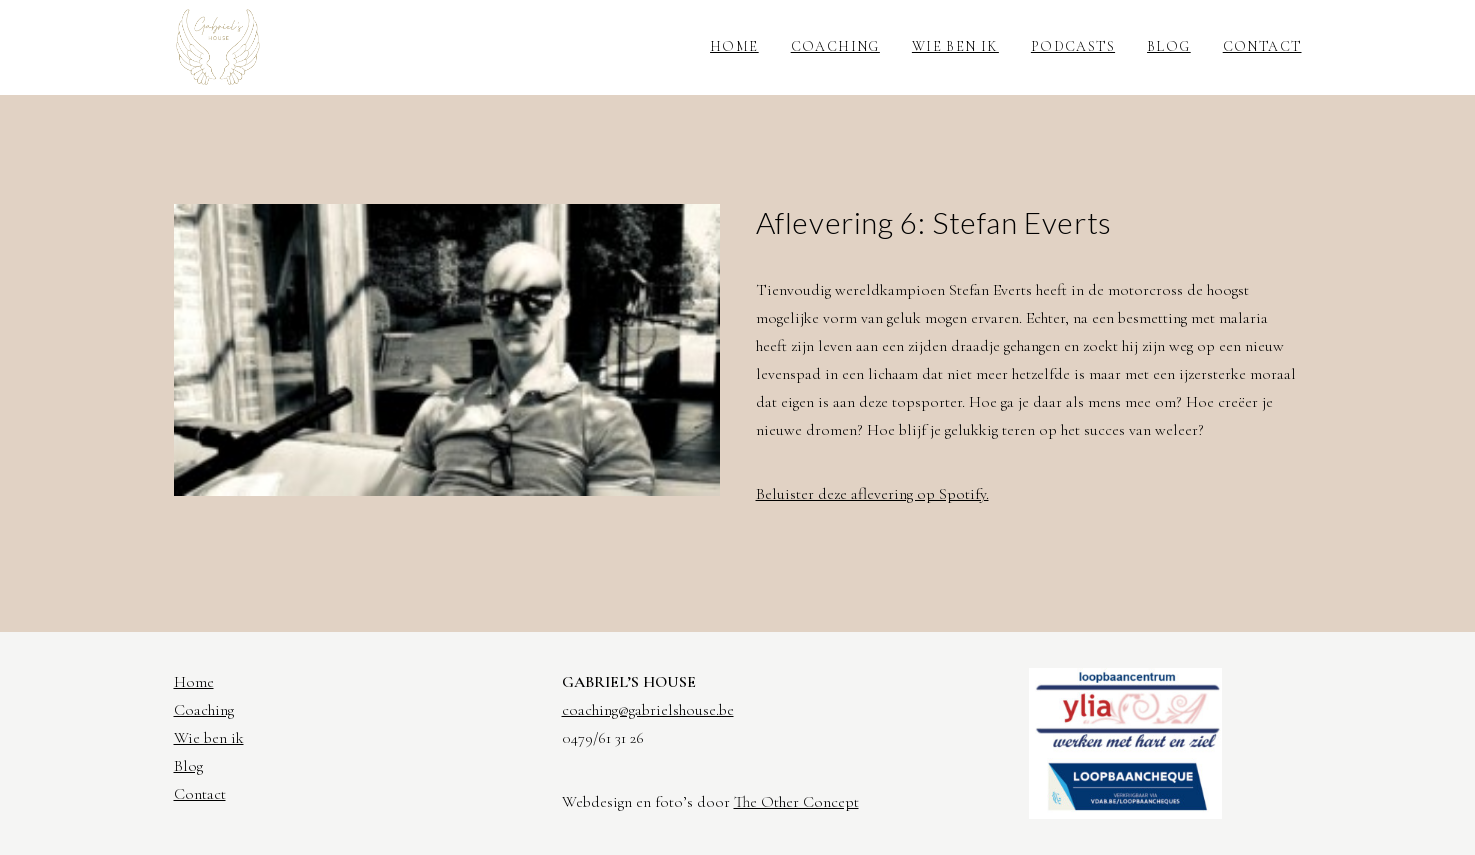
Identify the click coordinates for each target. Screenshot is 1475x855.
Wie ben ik (955, 46)
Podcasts (1073, 46)
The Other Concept (796, 802)
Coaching (835, 46)
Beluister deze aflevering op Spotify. (872, 494)
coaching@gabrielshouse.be (648, 710)
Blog (1169, 46)
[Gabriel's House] (218, 47)
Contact (1262, 46)
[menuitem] (741, 47)
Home (734, 46)
